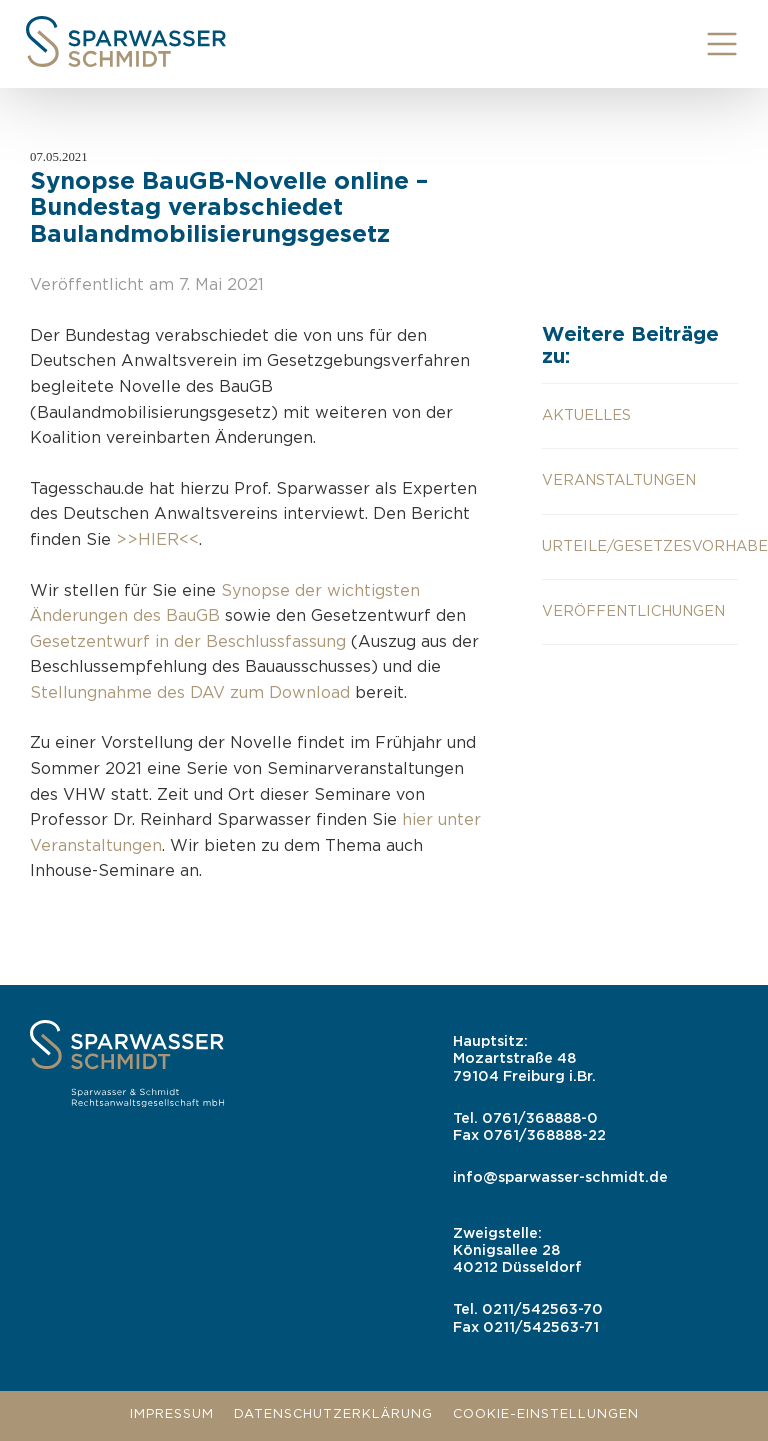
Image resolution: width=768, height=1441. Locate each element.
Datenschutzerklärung (333, 1414)
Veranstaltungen (619, 480)
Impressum (172, 1414)
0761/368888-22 (544, 1135)
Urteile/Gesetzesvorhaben (640, 546)
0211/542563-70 (542, 1309)
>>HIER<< (157, 540)
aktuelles (586, 415)
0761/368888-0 (540, 1118)
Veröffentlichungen (633, 611)
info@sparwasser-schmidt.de (560, 1177)
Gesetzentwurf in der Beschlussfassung (188, 642)
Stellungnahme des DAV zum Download (190, 693)
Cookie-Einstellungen (546, 1414)
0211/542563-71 (541, 1327)
